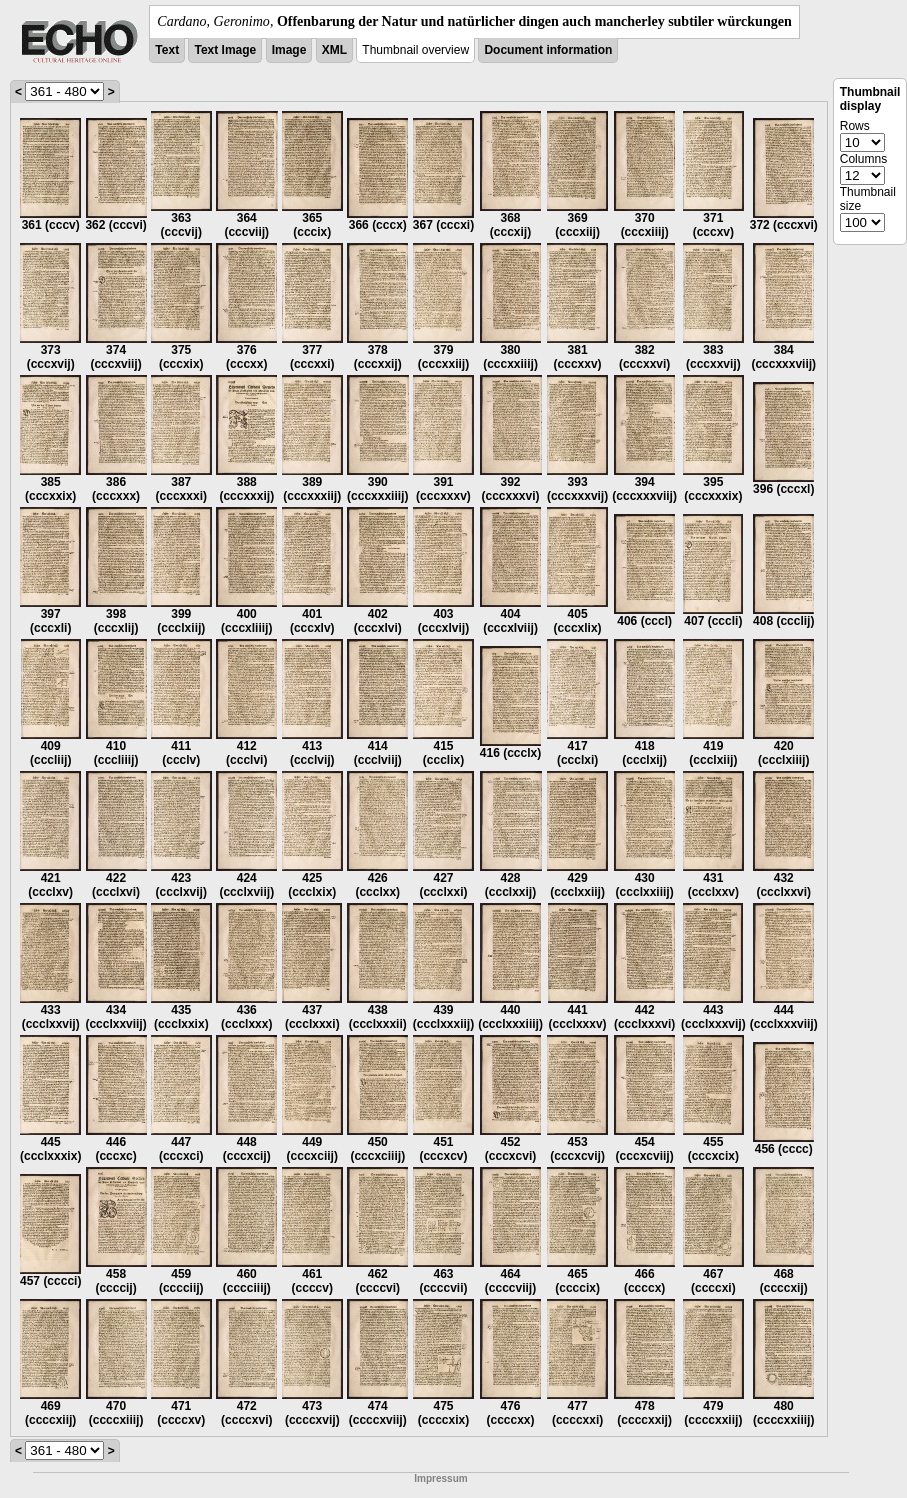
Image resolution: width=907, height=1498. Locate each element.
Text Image (225, 50)
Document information (548, 50)
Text (167, 50)
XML (334, 50)
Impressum (440, 1478)
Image (289, 50)
